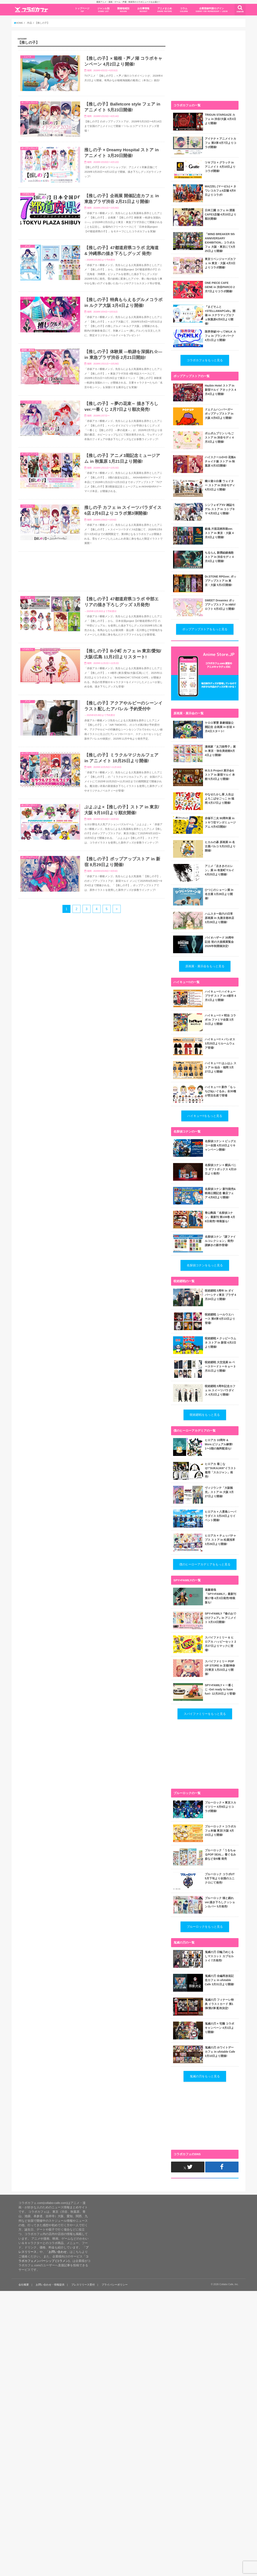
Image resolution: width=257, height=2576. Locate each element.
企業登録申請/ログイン (211, 10)
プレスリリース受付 (83, 2284)
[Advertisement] (91, 571)
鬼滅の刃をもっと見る (205, 2076)
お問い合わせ (58, 2251)
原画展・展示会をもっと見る (204, 966)
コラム (184, 10)
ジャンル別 (103, 10)
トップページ (82, 10)
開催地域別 (123, 10)
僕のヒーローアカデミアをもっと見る (204, 1564)
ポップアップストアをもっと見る (204, 629)
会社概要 (23, 2284)
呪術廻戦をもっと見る (205, 1414)
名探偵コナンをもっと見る (205, 1265)
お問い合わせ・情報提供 (50, 2284)
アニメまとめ (164, 10)
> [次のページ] (116, 909)
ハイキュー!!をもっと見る (204, 1115)
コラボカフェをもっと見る (205, 360)
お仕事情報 (143, 10)
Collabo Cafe (31, 9)
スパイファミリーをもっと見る (205, 1713)
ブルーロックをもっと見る (205, 1926)
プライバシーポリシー (115, 2284)
